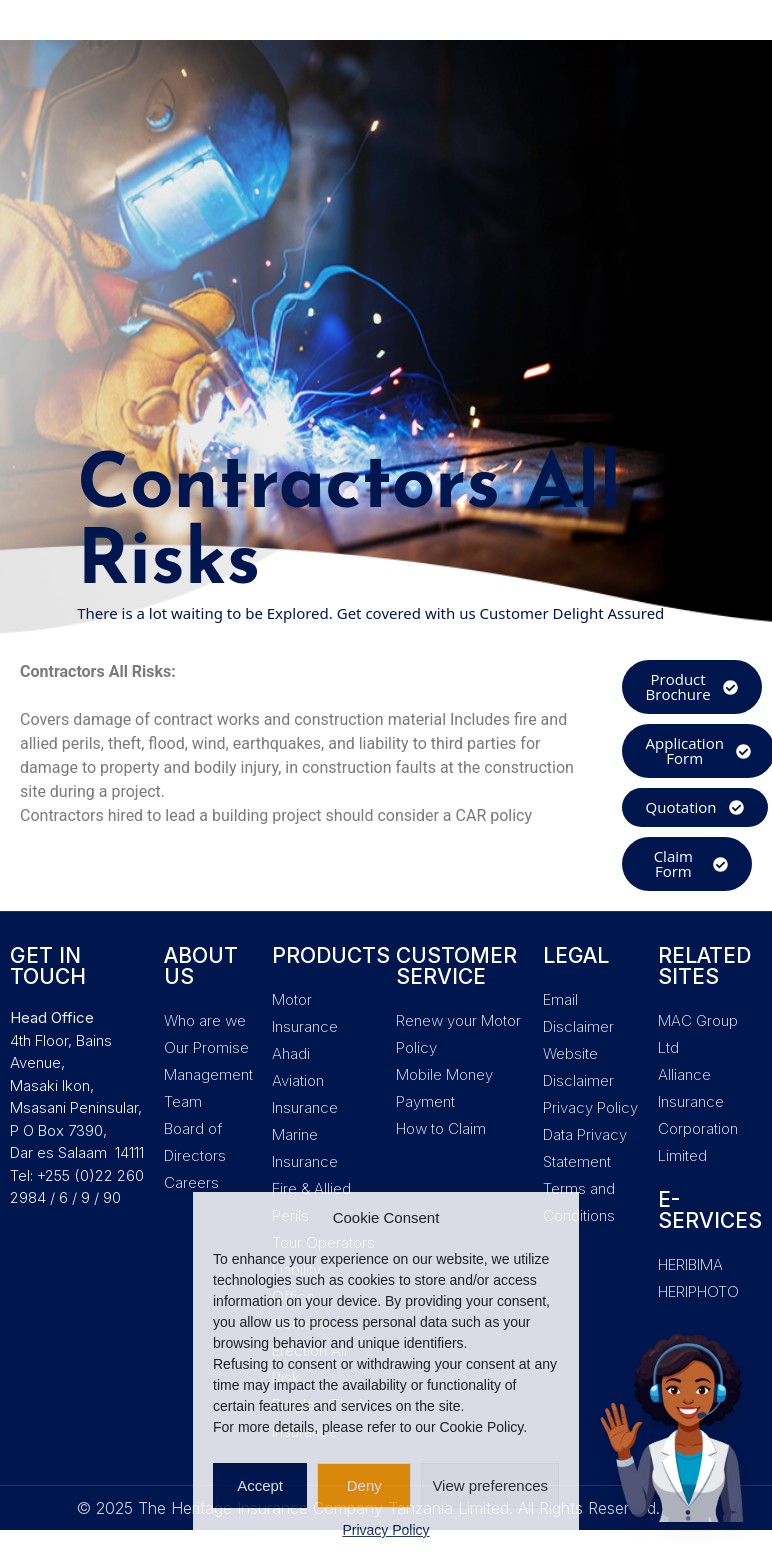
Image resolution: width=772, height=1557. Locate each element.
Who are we (205, 1020)
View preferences (490, 1485)
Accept (260, 1485)
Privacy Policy (385, 1530)
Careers (191, 1182)
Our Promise (206, 1047)
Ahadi (291, 1053)
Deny (364, 1485)
